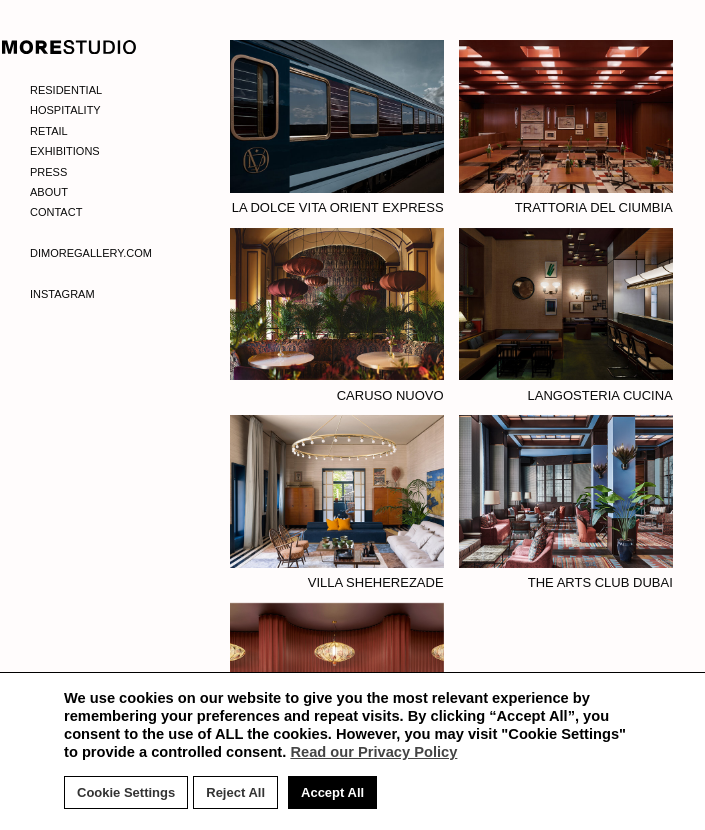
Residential (66, 90)
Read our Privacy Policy (373, 752)
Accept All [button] (332, 792)
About (49, 192)
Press (48, 172)
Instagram (62, 294)
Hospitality (65, 110)
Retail (49, 131)
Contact (56, 212)
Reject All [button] (235, 792)
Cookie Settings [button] (126, 792)
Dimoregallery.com (91, 253)
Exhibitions (65, 151)
